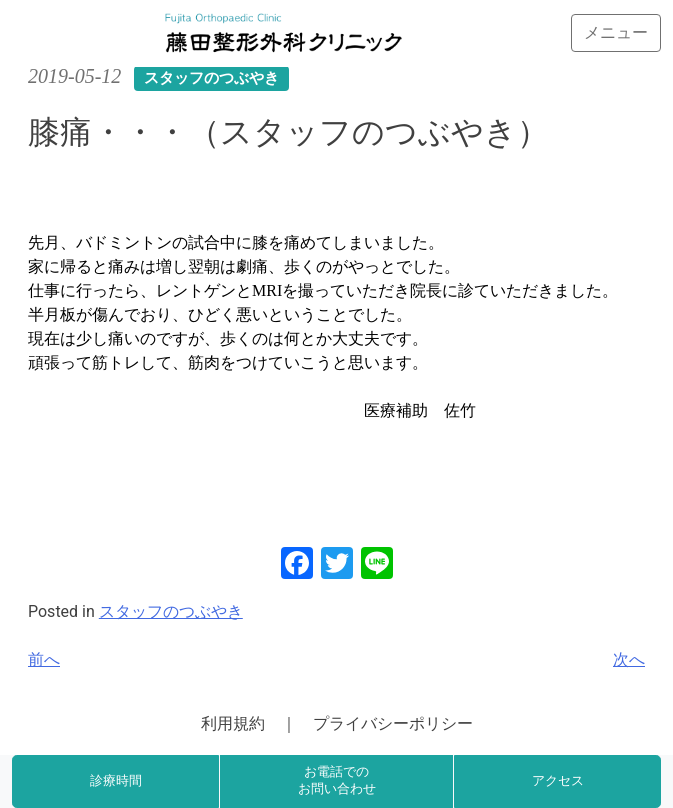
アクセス (558, 781)
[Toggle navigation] (616, 33)
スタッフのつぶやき (171, 611)
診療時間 (116, 781)
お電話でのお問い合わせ (337, 781)
